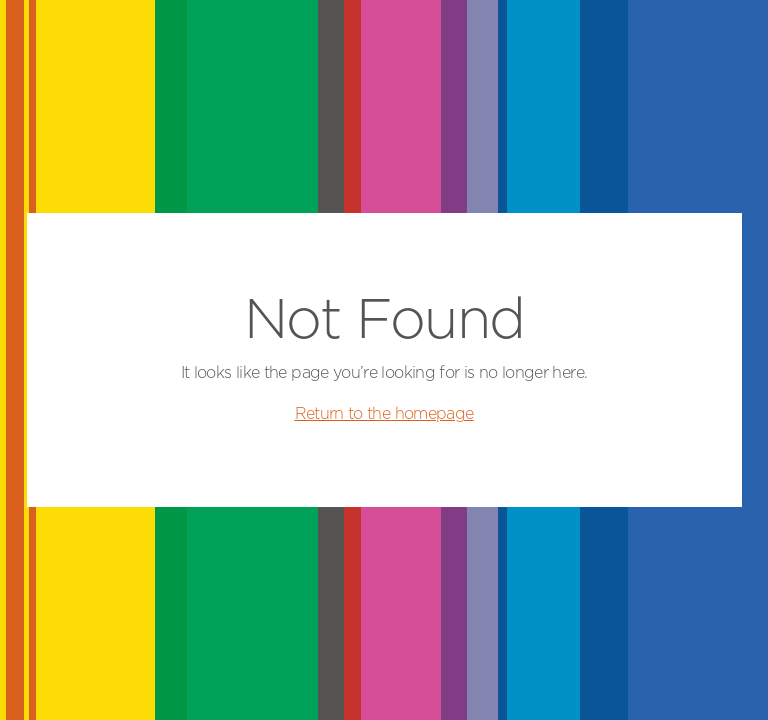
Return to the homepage (384, 413)
